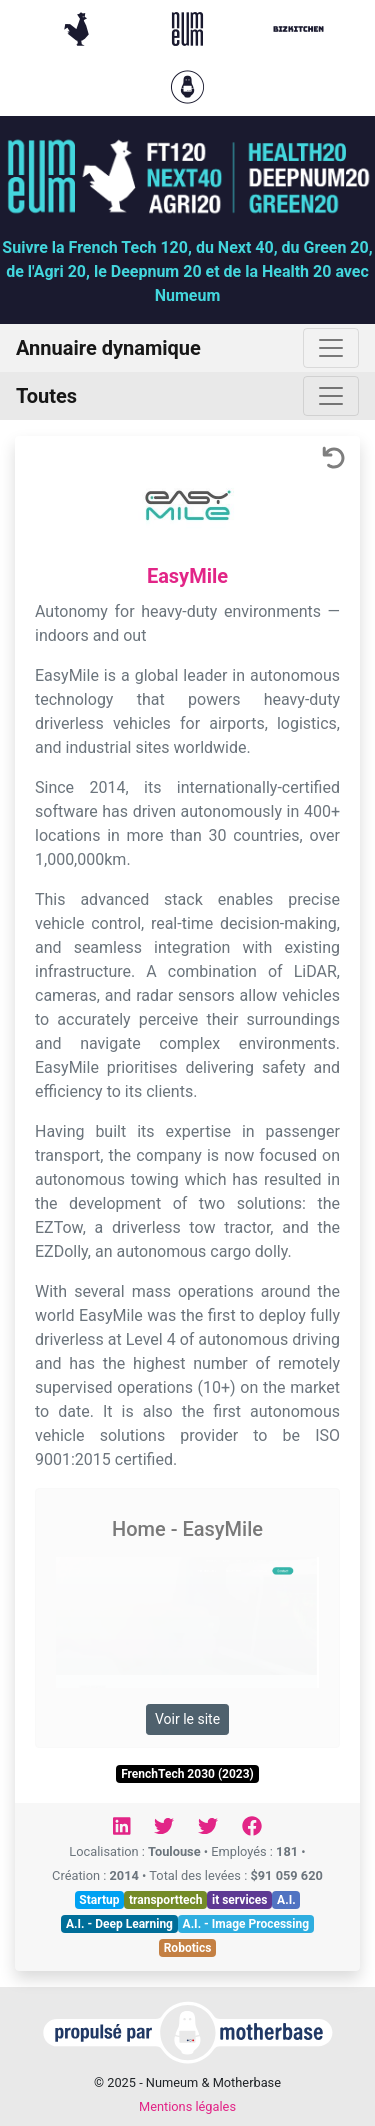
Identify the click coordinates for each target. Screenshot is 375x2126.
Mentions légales (187, 2106)
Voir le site (187, 1719)
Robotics (188, 1948)
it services (240, 1900)
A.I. (286, 1900)
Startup (99, 1900)
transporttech (165, 1900)
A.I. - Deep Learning (119, 1924)
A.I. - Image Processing (246, 1924)
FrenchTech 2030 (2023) (187, 1774)
